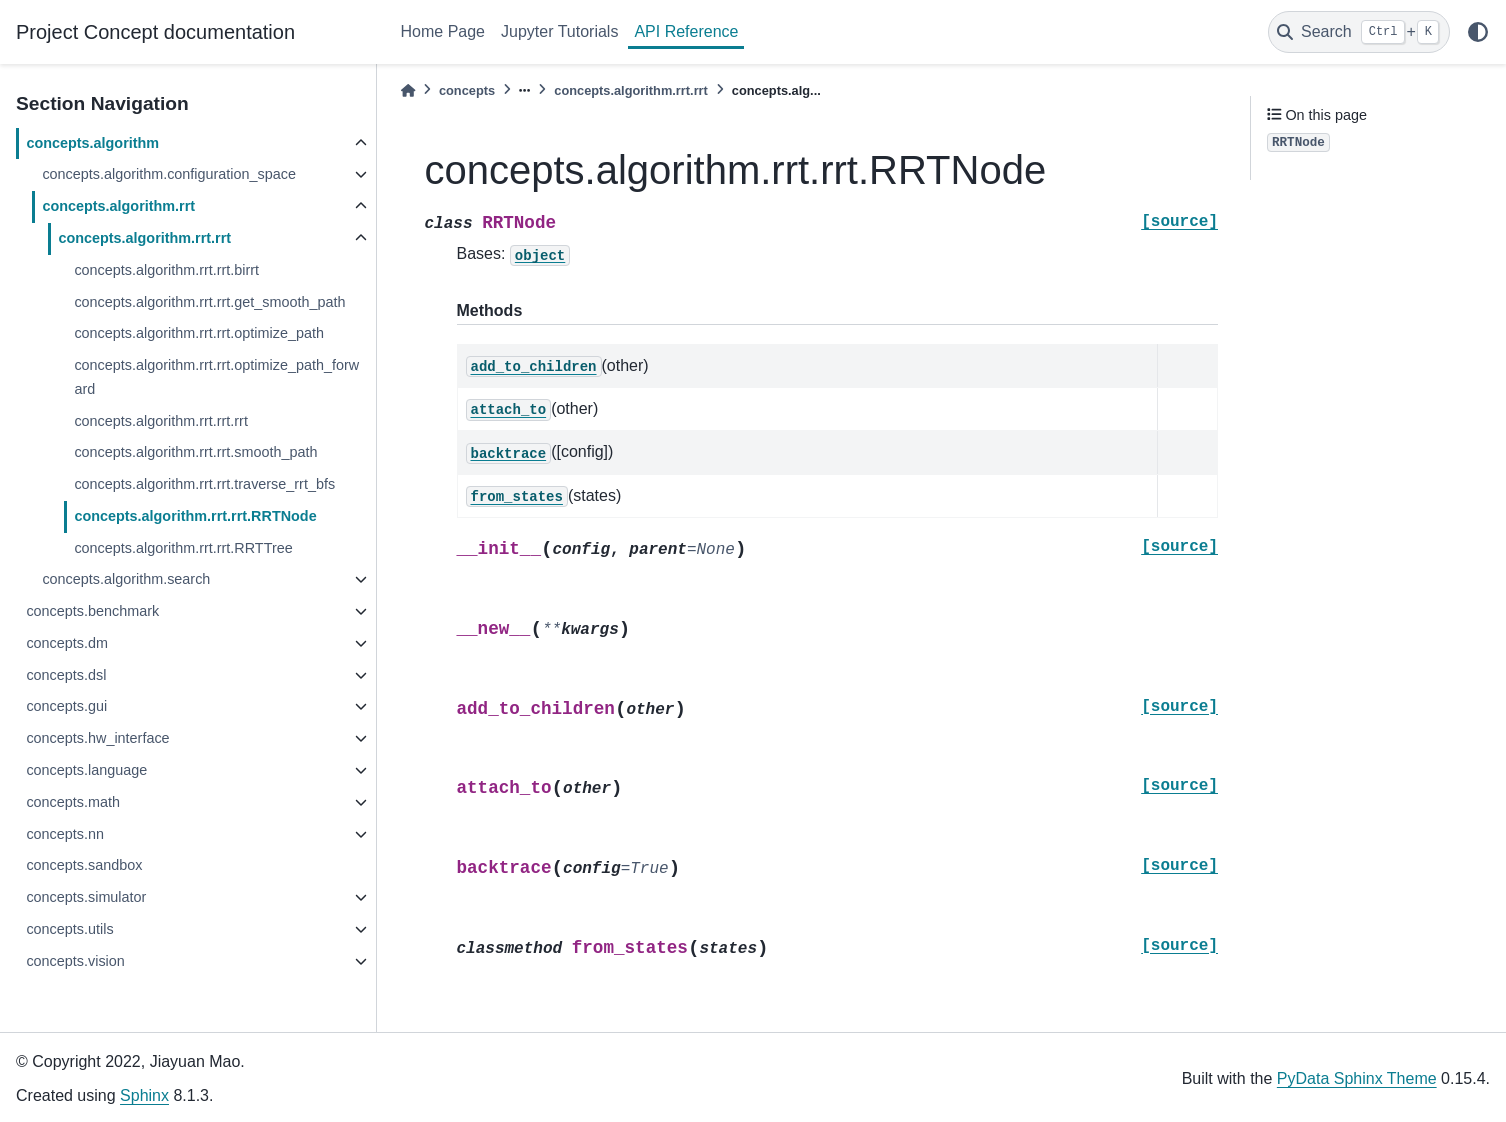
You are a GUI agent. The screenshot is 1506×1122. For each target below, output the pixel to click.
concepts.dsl (66, 675)
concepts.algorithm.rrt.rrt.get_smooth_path (209, 302)
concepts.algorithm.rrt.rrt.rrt (161, 421)
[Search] (1359, 32)
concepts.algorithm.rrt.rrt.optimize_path (199, 333)
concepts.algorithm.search (126, 579)
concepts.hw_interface (97, 738)
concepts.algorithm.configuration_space (169, 174)
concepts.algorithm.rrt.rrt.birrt (166, 270)
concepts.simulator (86, 897)
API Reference (686, 31)
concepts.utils (69, 929)
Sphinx (144, 1095)
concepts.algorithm (92, 143)
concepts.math (73, 802)
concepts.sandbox (84, 865)
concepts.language (86, 770)
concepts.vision (75, 961)
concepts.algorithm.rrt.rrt (144, 238)
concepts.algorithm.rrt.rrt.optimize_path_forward (216, 377)
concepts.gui (66, 706)
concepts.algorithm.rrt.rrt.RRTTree (183, 548)
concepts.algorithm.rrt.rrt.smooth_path (195, 452)
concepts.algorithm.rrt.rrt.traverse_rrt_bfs (204, 484)
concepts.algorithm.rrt (118, 206)
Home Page (443, 31)
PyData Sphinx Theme (1357, 1078)
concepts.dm (67, 643)
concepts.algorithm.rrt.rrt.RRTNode (195, 516)
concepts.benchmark (92, 611)
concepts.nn (65, 834)
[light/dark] (1478, 32)
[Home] (408, 90)
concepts (467, 90)
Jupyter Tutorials (559, 31)
